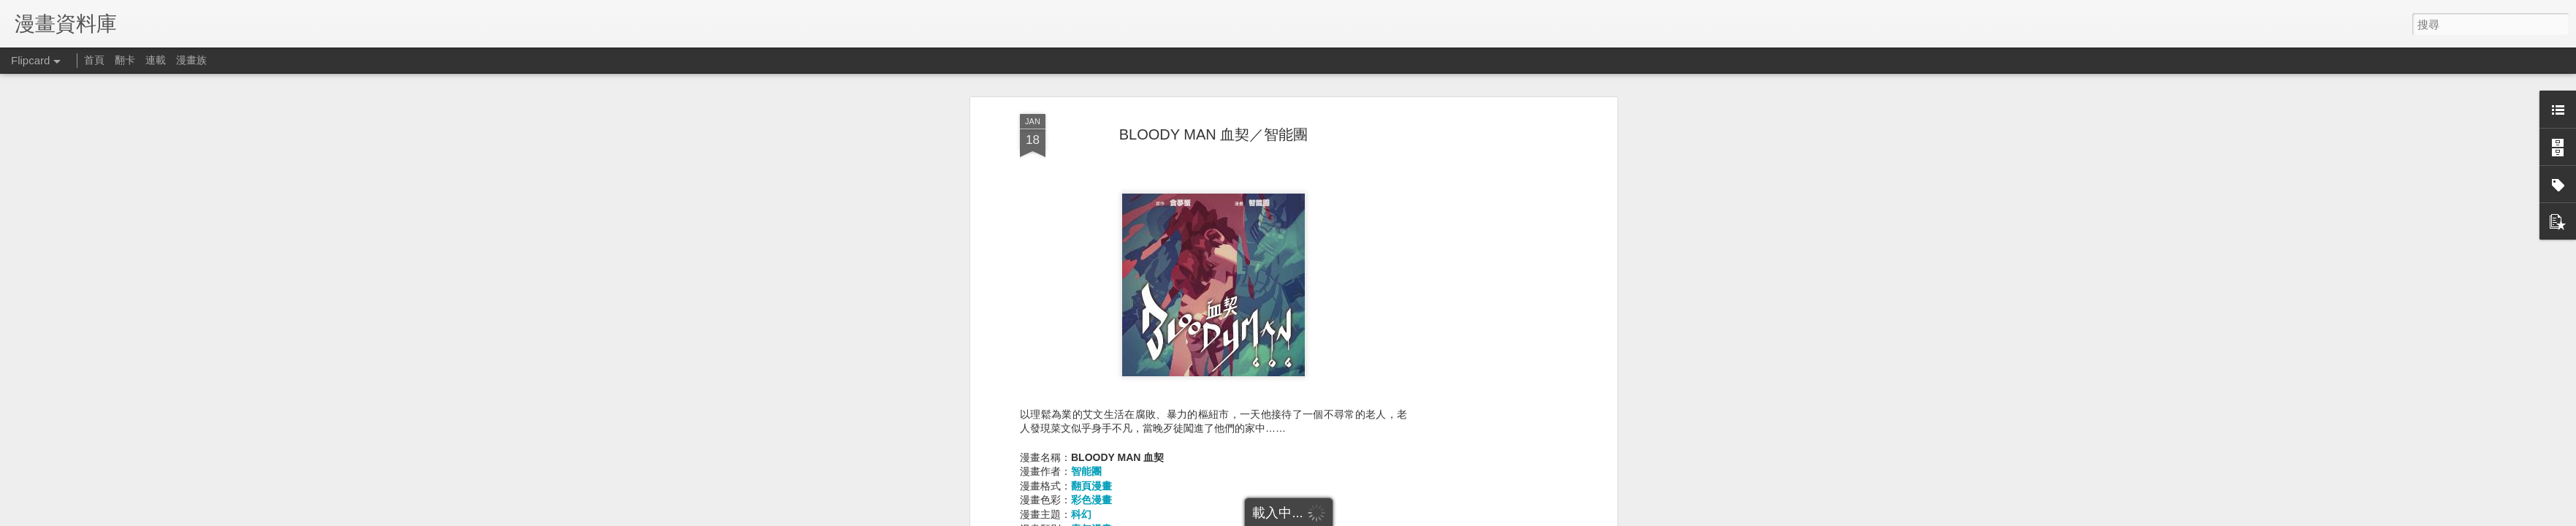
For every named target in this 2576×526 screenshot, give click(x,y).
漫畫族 (191, 60)
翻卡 (125, 60)
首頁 (94, 60)
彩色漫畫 (1091, 478)
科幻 (1081, 492)
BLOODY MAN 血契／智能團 (1213, 112)
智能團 (1086, 449)
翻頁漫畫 (1091, 463)
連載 (155, 60)
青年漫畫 (1091, 506)
